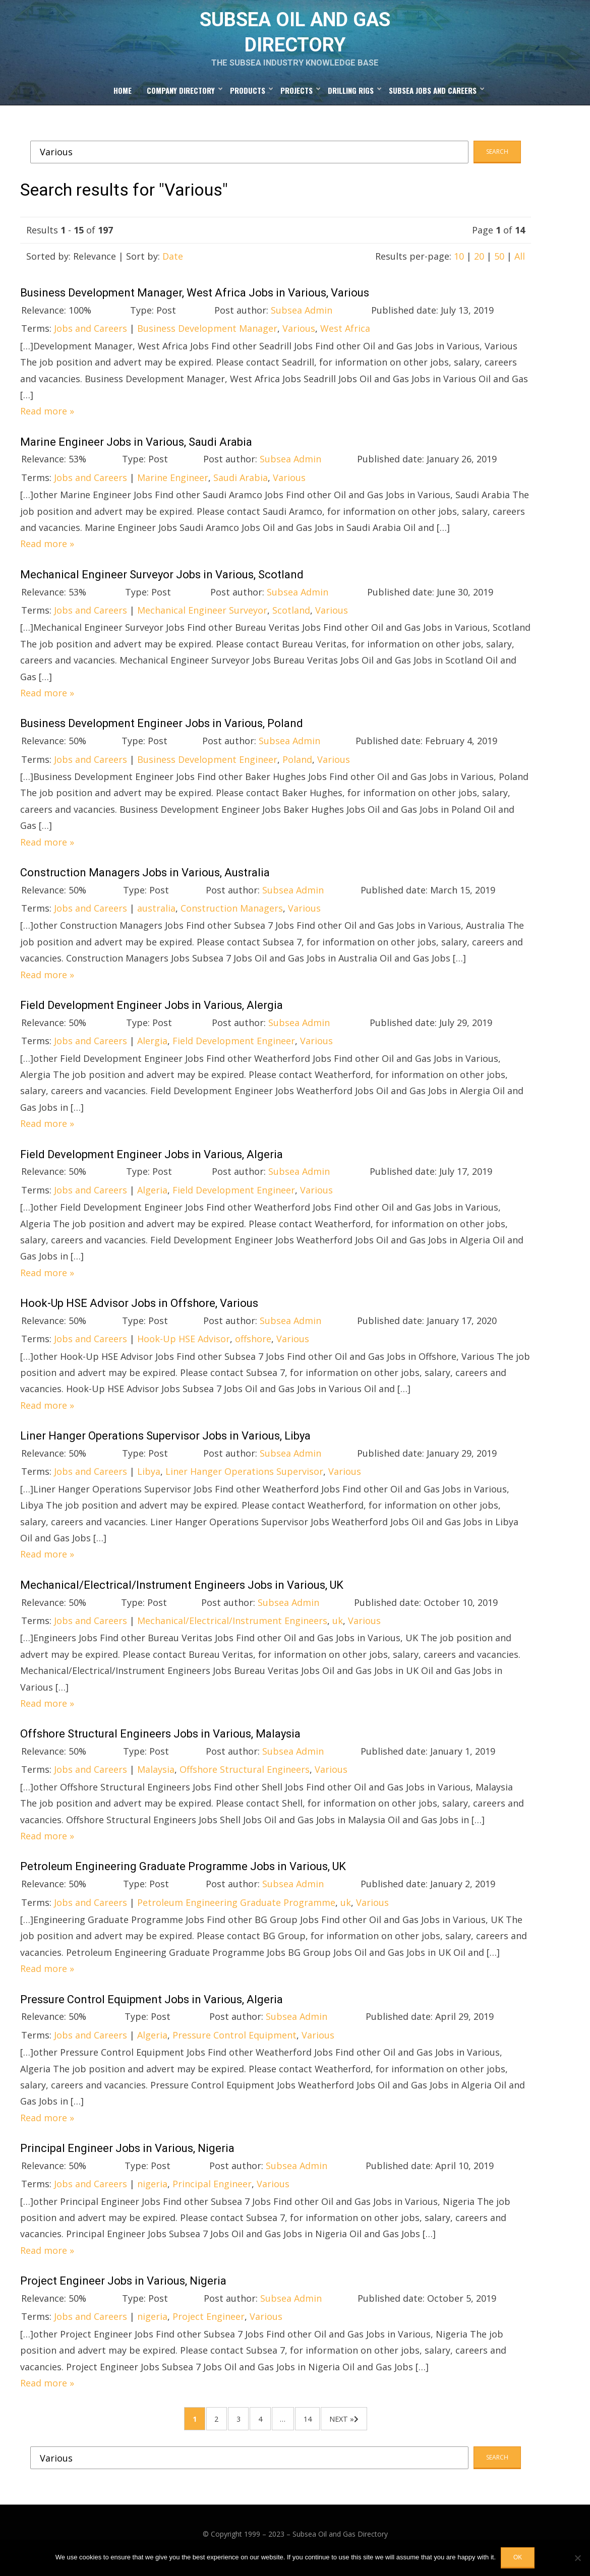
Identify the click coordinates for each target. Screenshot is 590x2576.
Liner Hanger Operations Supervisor (244, 1480)
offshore (253, 1347)
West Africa (345, 337)
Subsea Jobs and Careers (433, 98)
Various (298, 337)
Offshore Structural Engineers (245, 1778)
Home (122, 98)
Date (172, 265)
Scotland (291, 619)
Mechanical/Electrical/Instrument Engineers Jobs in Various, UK (181, 1593)
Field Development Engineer (233, 1049)
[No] (577, 2558)
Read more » (47, 419)
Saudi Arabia (240, 486)
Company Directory (181, 98)
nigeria (152, 2192)
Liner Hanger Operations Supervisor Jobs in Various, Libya (165, 1444)
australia (156, 917)
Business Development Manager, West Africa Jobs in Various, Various (194, 301)
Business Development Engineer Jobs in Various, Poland (161, 732)
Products (247, 98)
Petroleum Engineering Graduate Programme (236, 1910)
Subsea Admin (301, 319)
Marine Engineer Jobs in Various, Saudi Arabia (136, 450)
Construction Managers (232, 917)
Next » (356, 2429)
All (519, 265)
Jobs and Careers (90, 337)
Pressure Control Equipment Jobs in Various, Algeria (151, 2007)
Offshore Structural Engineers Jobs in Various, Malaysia (160, 1742)
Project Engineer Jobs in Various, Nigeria (123, 2289)
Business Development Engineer (207, 767)
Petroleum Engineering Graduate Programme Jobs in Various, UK (183, 1875)
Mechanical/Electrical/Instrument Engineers (232, 1629)
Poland (297, 767)
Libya (148, 1480)
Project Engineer (208, 2325)
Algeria (152, 1198)
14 (316, 2429)
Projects (296, 98)
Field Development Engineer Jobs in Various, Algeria (151, 1162)
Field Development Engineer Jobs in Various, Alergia (151, 1013)
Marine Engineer (172, 486)
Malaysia (155, 1778)
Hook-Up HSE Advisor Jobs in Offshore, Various (139, 1311)
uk (337, 1629)
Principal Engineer (212, 2192)
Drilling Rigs (351, 98)
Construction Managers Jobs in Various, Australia (145, 881)
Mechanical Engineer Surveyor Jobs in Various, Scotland (162, 583)
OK (517, 2557)
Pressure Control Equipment (234, 2044)
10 (459, 265)
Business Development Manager (207, 337)
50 (499, 265)
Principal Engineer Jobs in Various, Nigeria (127, 2156)
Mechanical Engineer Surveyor (202, 619)
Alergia (152, 1049)
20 (479, 265)
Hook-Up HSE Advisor (183, 1347)
